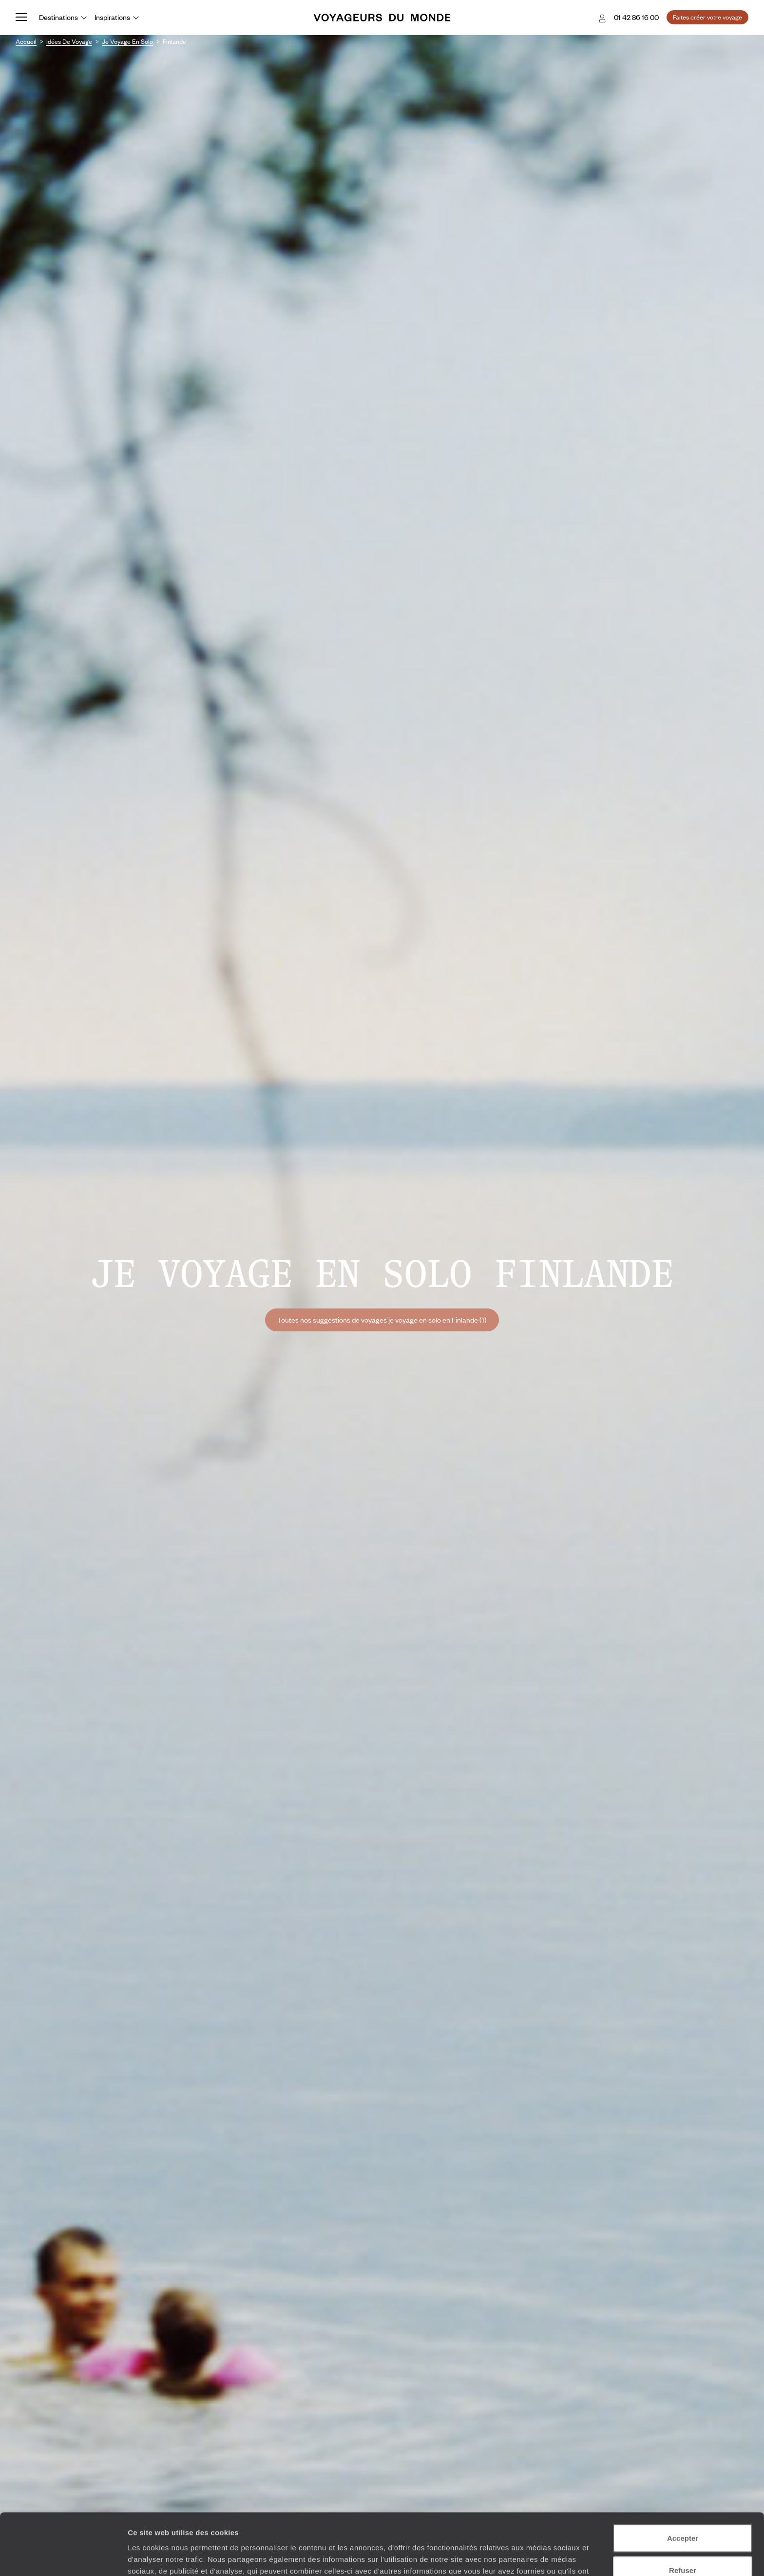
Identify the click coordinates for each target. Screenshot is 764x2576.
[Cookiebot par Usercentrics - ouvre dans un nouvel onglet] (63, 2557)
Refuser (682, 2512)
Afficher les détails (537, 2557)
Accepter (682, 2480)
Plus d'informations (345, 2525)
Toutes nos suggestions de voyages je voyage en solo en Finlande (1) (382, 1320)
